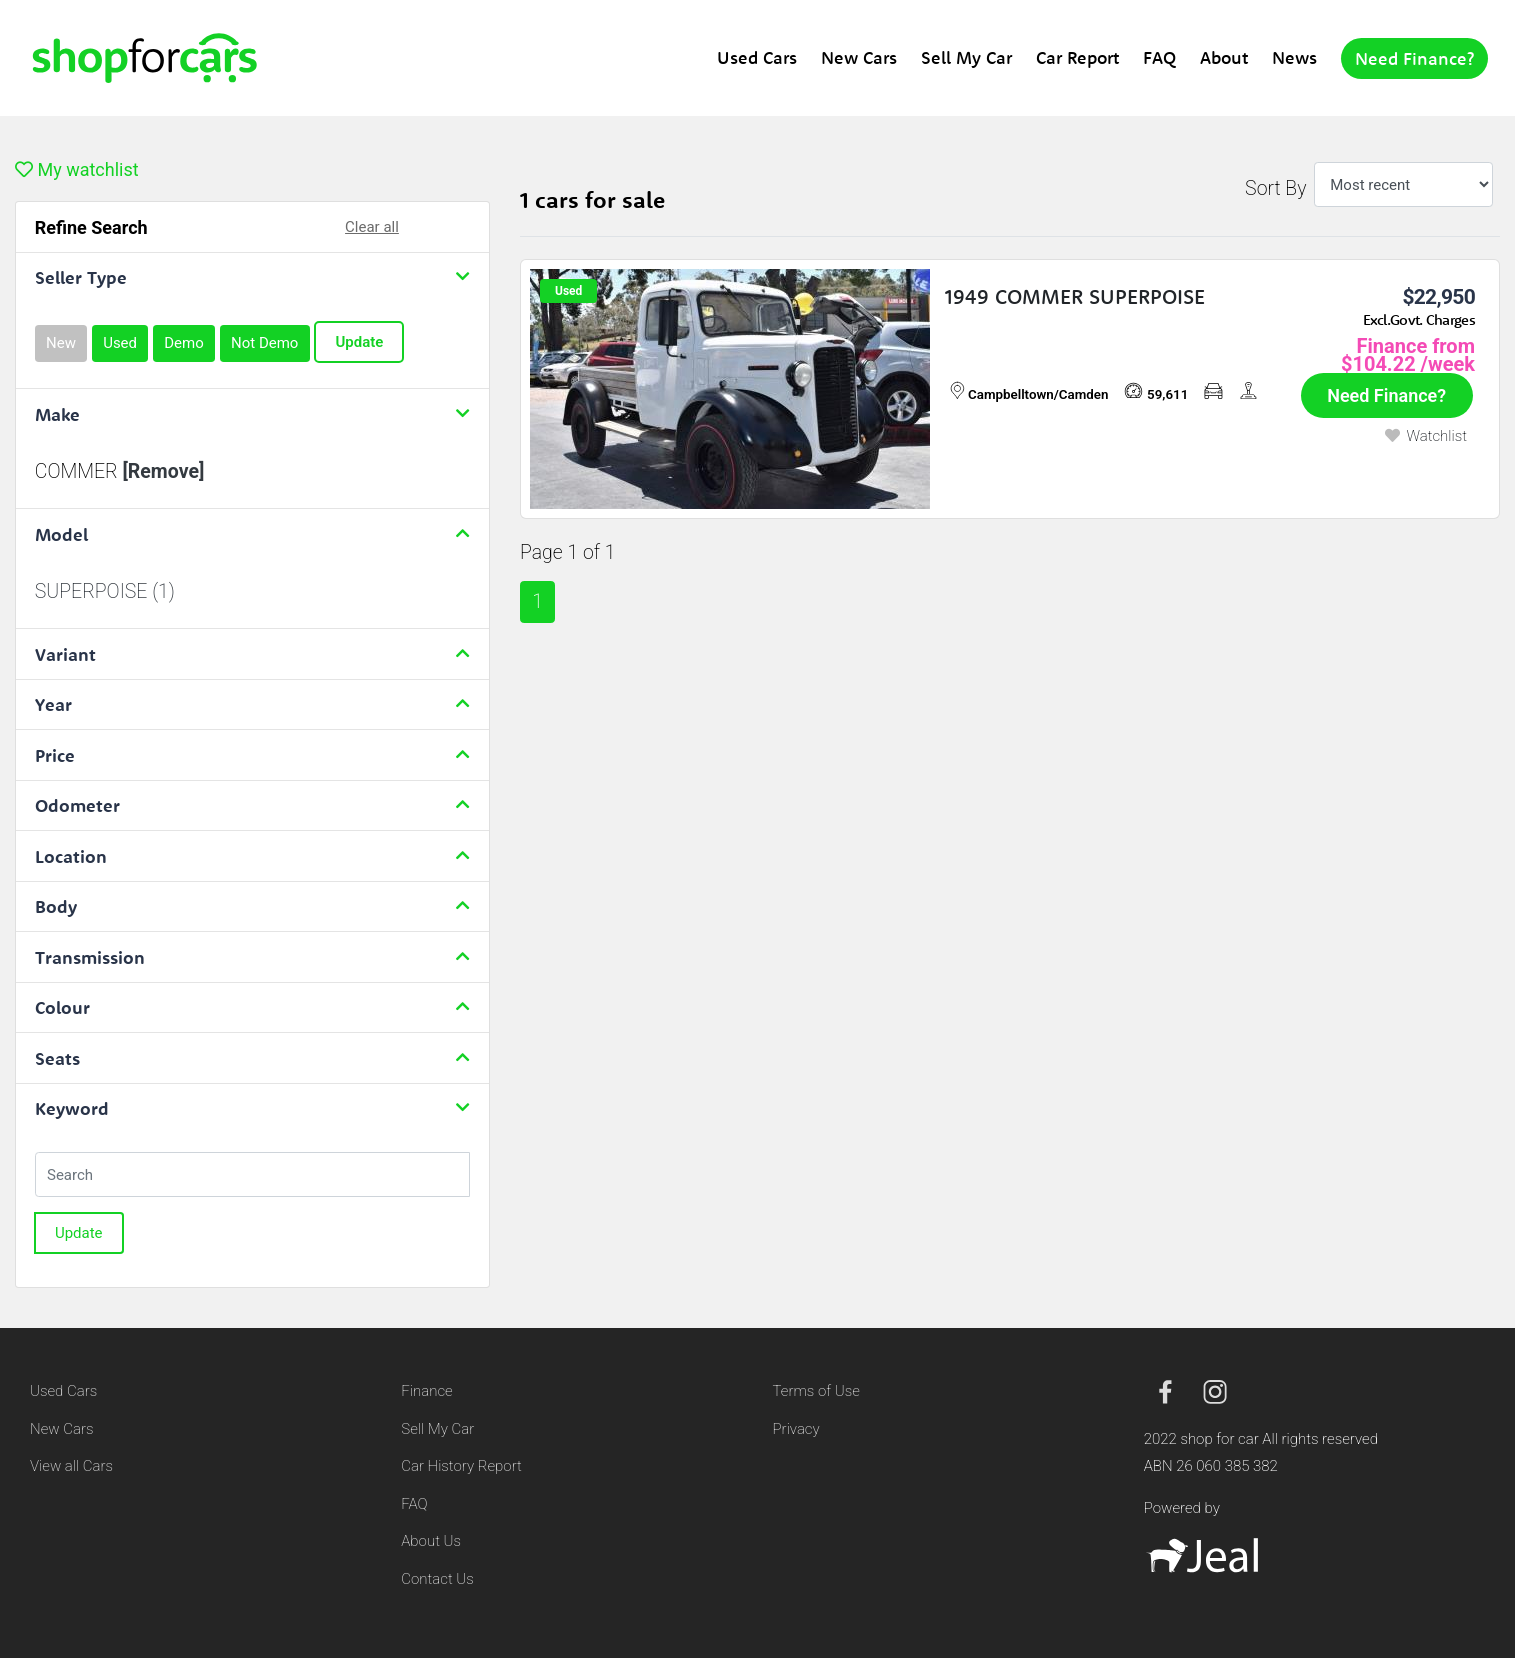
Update (359, 342)
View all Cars (71, 1466)
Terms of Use (816, 1391)
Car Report (1077, 57)
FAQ (1159, 57)
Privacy (796, 1429)
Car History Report (461, 1466)
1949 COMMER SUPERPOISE (1075, 296)
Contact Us (437, 1579)
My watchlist (77, 169)
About (1224, 57)
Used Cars (757, 57)
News (1294, 57)
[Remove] (163, 471)
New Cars (859, 57)
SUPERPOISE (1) (105, 591)
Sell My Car (966, 57)
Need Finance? (1414, 58)
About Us (431, 1541)
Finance (426, 1391)
